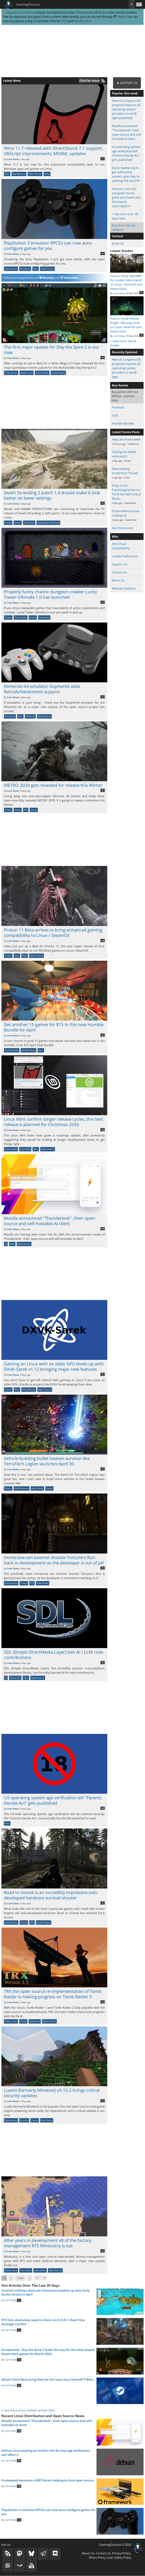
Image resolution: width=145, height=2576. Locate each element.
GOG (64, 21)
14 (103, 940)
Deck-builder (42, 372)
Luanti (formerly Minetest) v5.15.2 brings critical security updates (52, 2092)
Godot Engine (58, 372)
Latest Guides (121, 251)
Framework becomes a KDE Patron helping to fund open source (47, 2480)
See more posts (122, 528)
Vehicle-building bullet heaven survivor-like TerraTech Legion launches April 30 (47, 1461)
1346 (20, 2278)
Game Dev (15, 1677)
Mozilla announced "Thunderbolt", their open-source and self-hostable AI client (50, 1220)
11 (141, 292)
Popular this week (125, 93)
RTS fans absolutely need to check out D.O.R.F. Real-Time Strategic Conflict (43, 2322)
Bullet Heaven (22, 1488)
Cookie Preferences (125, 556)
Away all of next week (126, 439)
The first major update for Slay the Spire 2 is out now (51, 349)
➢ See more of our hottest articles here (28, 2410)
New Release (19, 173)
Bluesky (46, 278)
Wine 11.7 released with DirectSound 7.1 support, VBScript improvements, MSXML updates (53, 150)
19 (103, 1228)
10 (19, 2460)
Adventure (29, 522)
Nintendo (30, 716)
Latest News (12, 81)
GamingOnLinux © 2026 (115, 2545)
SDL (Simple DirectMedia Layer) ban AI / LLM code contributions (53, 1654)
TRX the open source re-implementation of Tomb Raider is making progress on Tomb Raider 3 (52, 1994)
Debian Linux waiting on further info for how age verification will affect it (45, 2452)
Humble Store (82, 21)
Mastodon (70, 278)
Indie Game (37, 1488)
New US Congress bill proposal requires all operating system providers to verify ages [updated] (126, 109)
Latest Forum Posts (126, 432)
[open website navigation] (139, 4)
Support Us (119, 564)
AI (6, 1243)
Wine (47, 173)
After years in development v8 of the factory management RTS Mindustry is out (47, 2243)
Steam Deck (21, 617)
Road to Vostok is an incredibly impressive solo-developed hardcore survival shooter (51, 1895)
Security (24, 2120)
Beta (17, 955)
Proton (8, 522)
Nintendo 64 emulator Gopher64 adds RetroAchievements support (42, 689)
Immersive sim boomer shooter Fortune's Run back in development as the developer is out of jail (54, 1560)
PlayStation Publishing (48, 522)
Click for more (89, 81)
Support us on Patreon (19, 12)
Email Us (118, 243)
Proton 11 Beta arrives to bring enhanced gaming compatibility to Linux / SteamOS (53, 932)
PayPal (120, 17)
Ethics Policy (97, 2558)
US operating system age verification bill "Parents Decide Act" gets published (53, 1800)
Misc (7, 173)
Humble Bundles (123, 423)
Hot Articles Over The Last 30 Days (30, 2285)
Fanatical (118, 407)
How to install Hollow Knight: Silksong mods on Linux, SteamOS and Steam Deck (127, 322)
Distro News (11, 1149)
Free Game (46, 2120)
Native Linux (11, 268)
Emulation (25, 268)
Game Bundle (12, 1050)
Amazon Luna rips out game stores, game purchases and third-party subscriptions (126, 197)
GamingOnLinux (28, 4)
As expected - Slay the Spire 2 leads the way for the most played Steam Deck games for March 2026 (48, 2352)
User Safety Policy (119, 2558)
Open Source (35, 173)
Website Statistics (124, 588)
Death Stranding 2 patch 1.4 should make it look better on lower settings (52, 495)
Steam (34, 809)
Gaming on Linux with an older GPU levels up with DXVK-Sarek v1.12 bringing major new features (54, 1366)
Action (18, 522)
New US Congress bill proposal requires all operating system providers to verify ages (126, 368)
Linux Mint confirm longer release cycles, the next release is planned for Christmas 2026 (53, 1121)
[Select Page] (40, 2277)
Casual (34, 2120)
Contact (117, 236)
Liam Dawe (13, 159)
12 (103, 1129)
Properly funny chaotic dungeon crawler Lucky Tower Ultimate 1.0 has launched (50, 594)
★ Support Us (127, 83)
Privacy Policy (121, 2553)
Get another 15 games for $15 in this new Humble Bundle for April (53, 1027)
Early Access (11, 372)
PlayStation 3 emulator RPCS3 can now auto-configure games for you (48, 245)
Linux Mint (25, 1149)
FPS (25, 809)
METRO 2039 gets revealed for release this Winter (53, 785)
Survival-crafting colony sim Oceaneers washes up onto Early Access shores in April (45, 2292)
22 (103, 1808)
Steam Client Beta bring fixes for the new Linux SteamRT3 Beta (47, 2379)
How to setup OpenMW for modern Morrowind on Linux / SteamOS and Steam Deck (127, 280)
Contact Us (119, 572)
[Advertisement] (72, 51)
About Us (118, 580)
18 (19, 2486)
